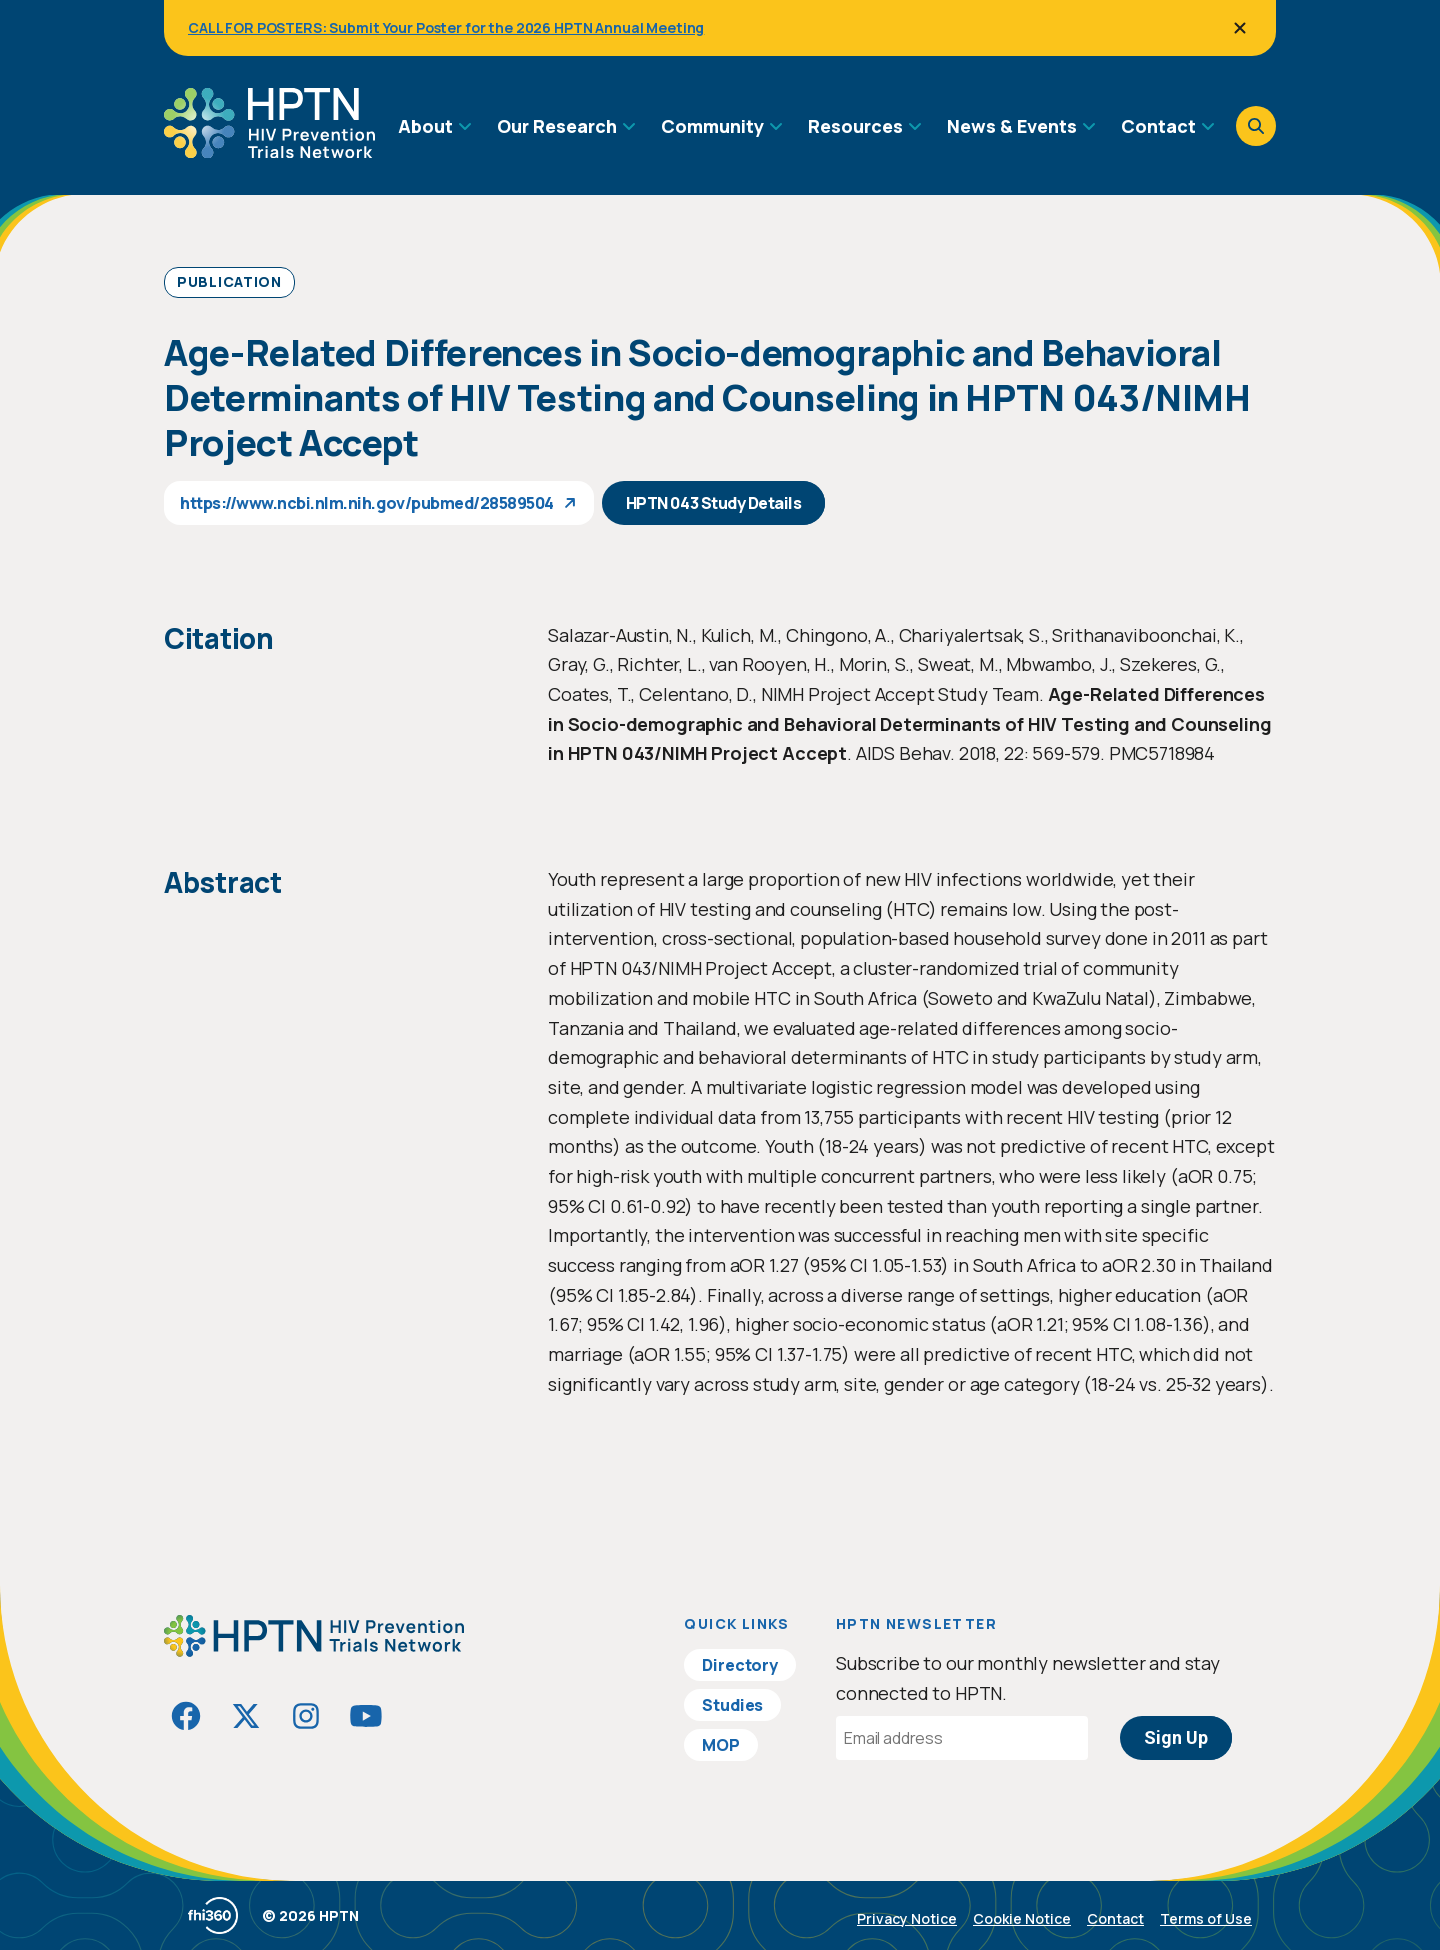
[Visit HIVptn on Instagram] (306, 1716)
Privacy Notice (907, 1918)
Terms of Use (1206, 1918)
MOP (721, 1745)
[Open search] (1256, 126)
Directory (740, 1665)
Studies (732, 1705)
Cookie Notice (1022, 1918)
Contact (1115, 1918)
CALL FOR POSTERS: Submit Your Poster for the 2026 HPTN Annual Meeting (446, 27)
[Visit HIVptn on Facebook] (186, 1716)
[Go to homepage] (269, 151)
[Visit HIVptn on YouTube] (366, 1716)
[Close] (1240, 28)
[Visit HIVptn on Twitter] (246, 1716)
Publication (229, 281)
